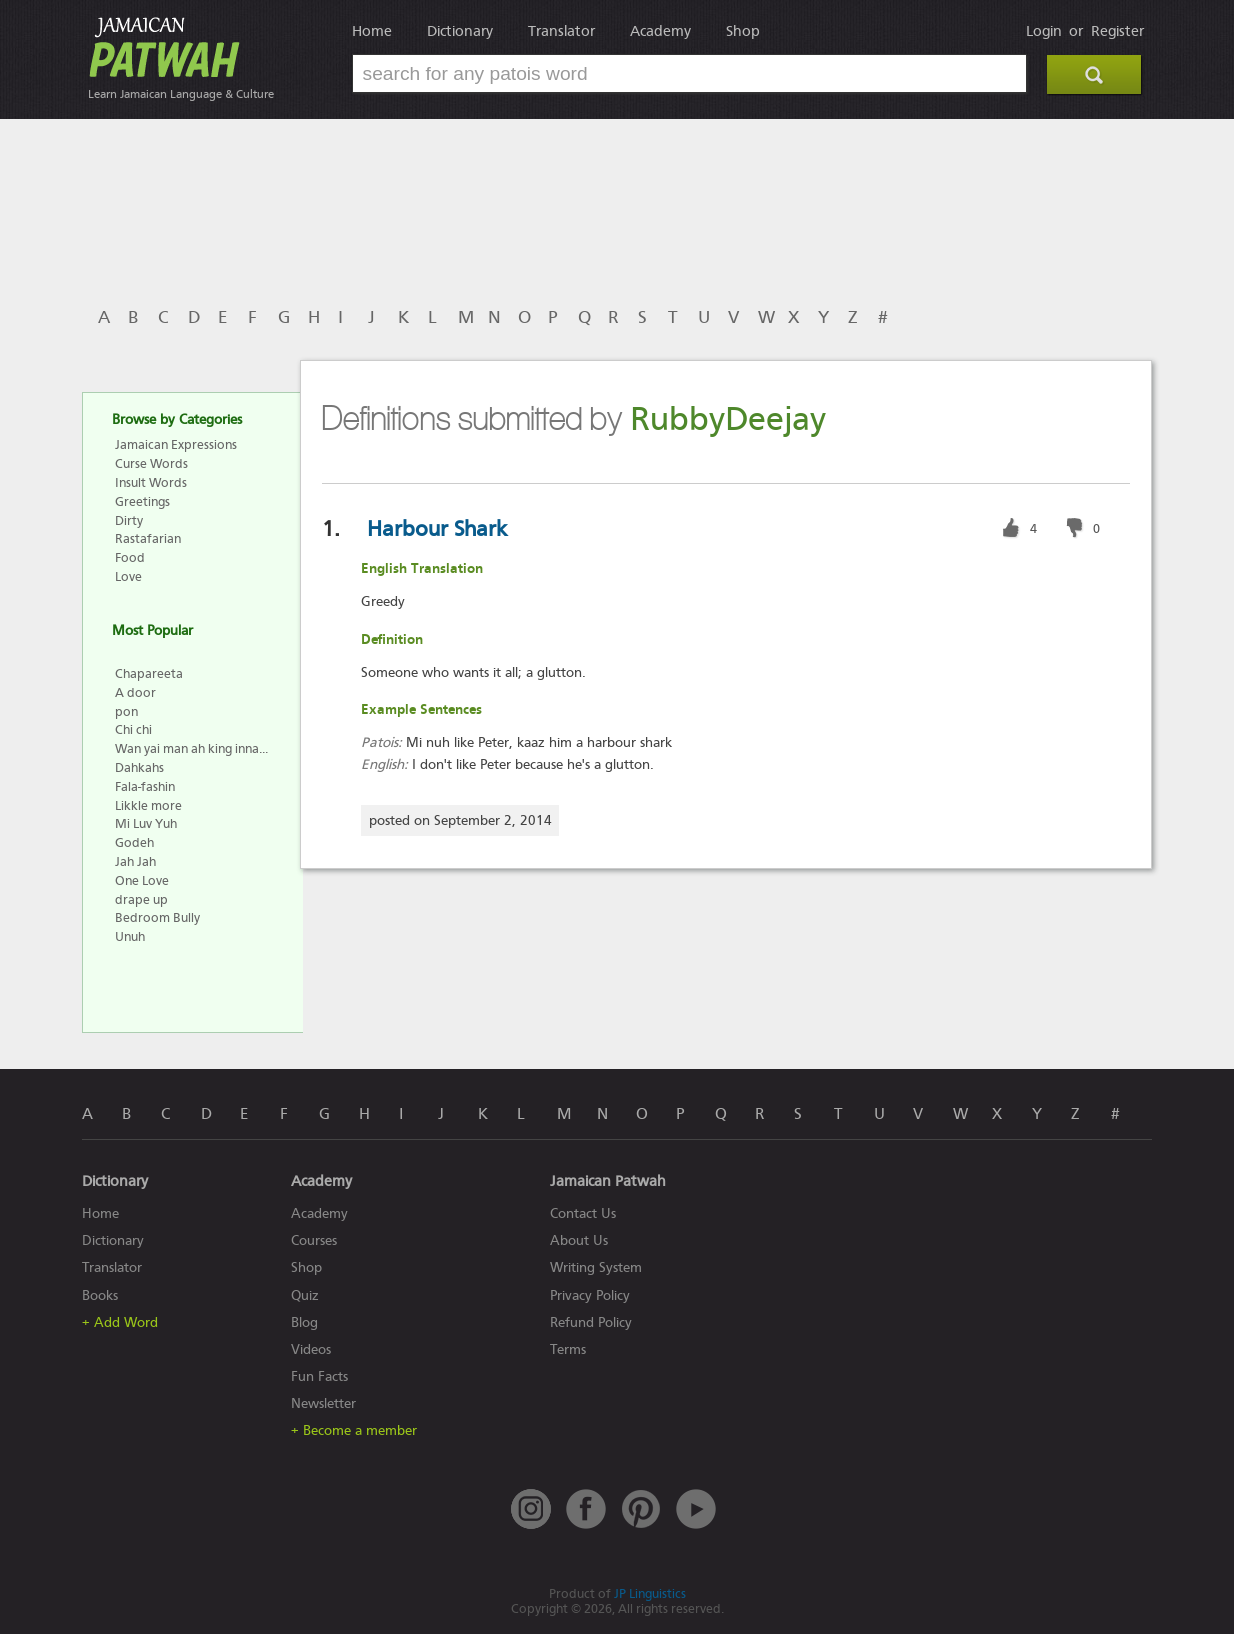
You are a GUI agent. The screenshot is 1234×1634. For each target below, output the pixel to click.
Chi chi (133, 729)
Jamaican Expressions (176, 444)
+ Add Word (120, 1322)
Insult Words (151, 482)
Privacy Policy (590, 1295)
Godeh (134, 842)
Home (372, 31)
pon (126, 711)
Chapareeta (149, 673)
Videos (311, 1349)
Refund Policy (591, 1322)
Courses (314, 1240)
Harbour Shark (437, 529)
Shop (743, 31)
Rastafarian (148, 538)
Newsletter (323, 1403)
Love (128, 576)
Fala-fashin (145, 786)
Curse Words (151, 463)
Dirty (129, 520)
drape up (141, 899)
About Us (579, 1240)
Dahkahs (139, 767)
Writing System (596, 1267)
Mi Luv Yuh (146, 823)
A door (135, 692)
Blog (304, 1322)
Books (100, 1295)
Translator (561, 31)
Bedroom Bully (157, 917)
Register (1117, 31)
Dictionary (460, 31)
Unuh (130, 936)
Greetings (142, 501)
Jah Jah (135, 861)
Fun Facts (319, 1376)
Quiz (305, 1295)
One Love (142, 880)
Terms (568, 1349)
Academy (660, 31)
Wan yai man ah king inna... (191, 748)
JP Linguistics (650, 1593)
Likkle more (148, 805)
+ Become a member (354, 1430)
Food (130, 557)
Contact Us (583, 1213)
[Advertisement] (457, 203)
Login (1044, 31)
